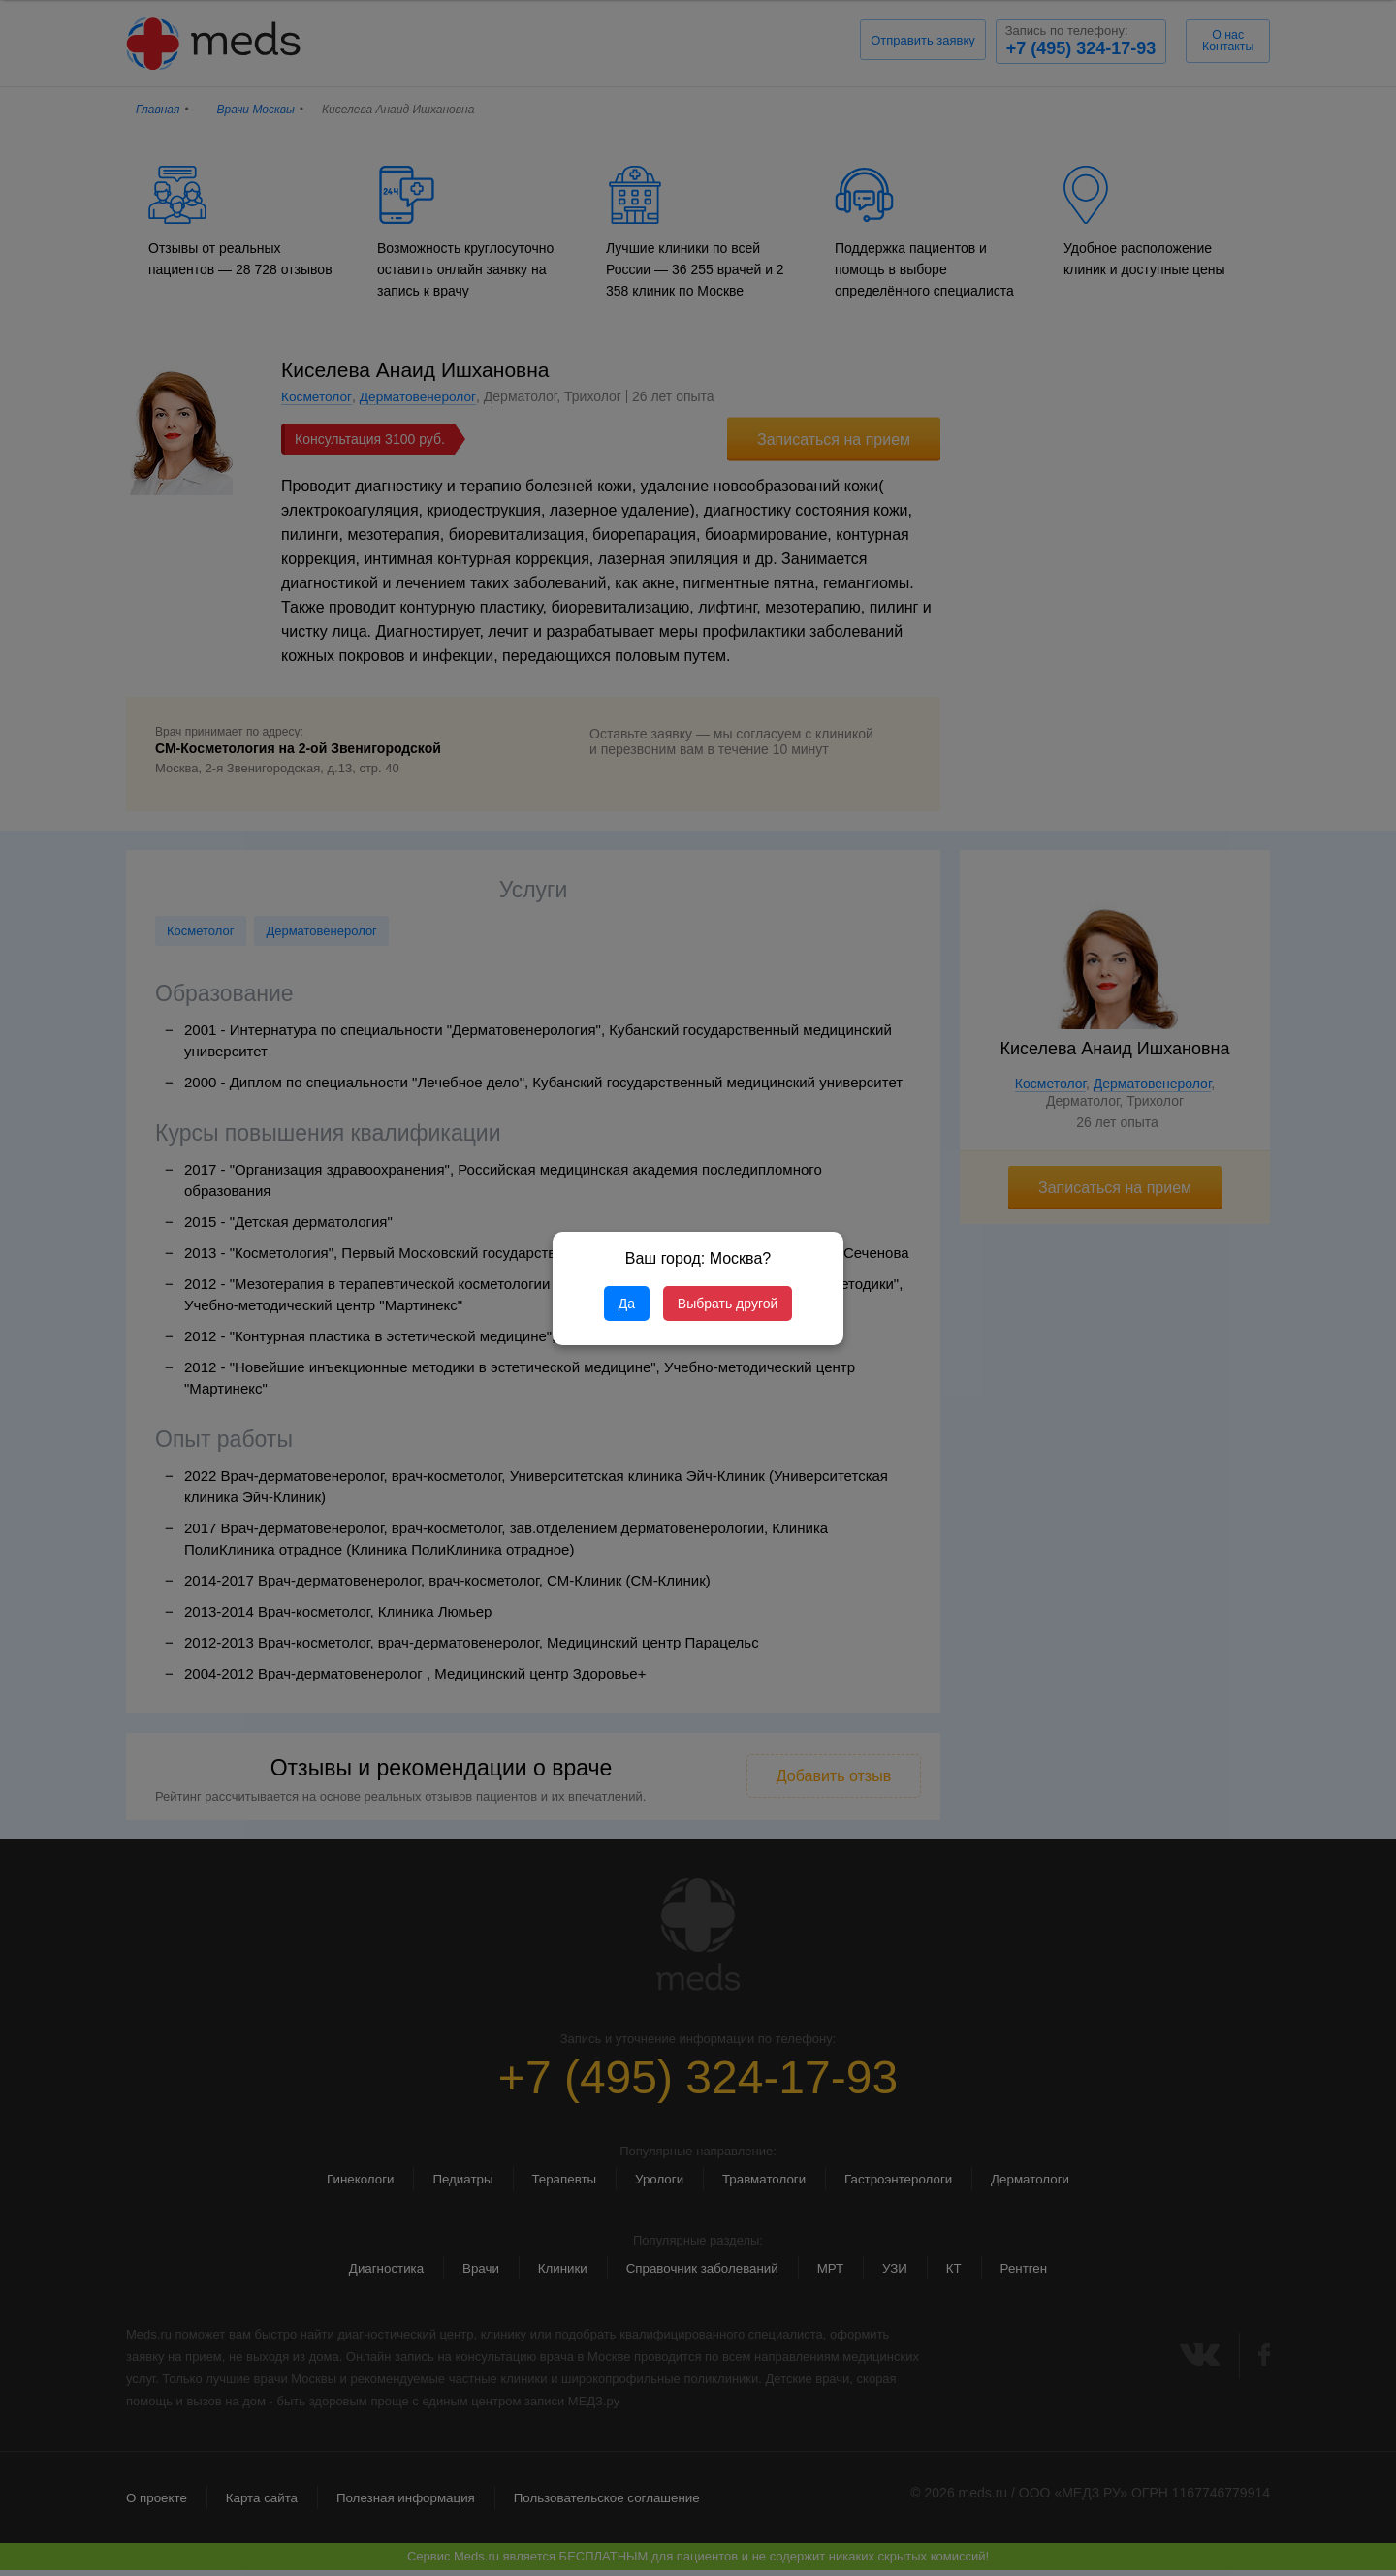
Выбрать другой (727, 1303)
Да (627, 1303)
